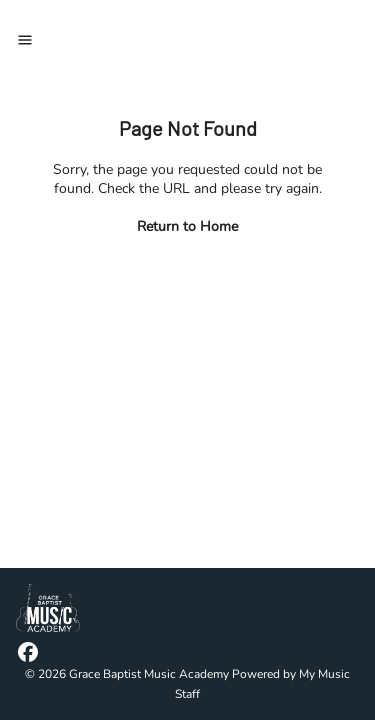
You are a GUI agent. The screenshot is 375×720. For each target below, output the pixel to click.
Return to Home (187, 226)
